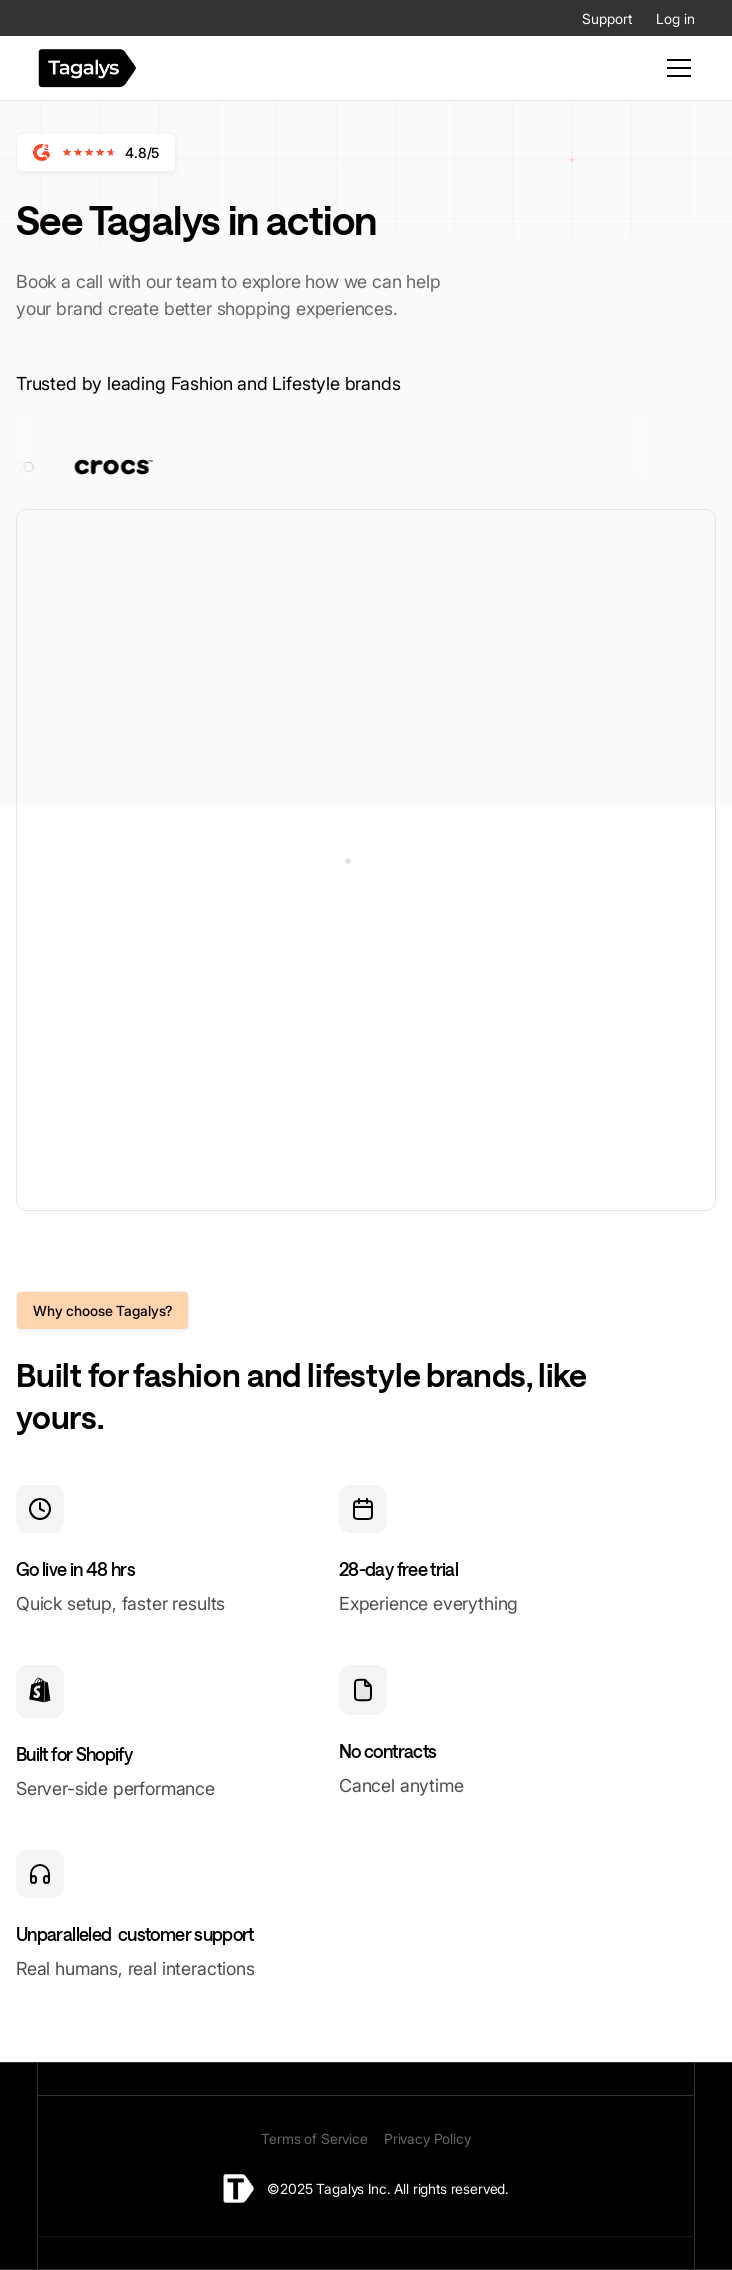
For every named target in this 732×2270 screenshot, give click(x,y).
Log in (675, 18)
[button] (675, 68)
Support (607, 18)
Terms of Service (314, 2138)
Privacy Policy (427, 2138)
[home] (87, 68)
